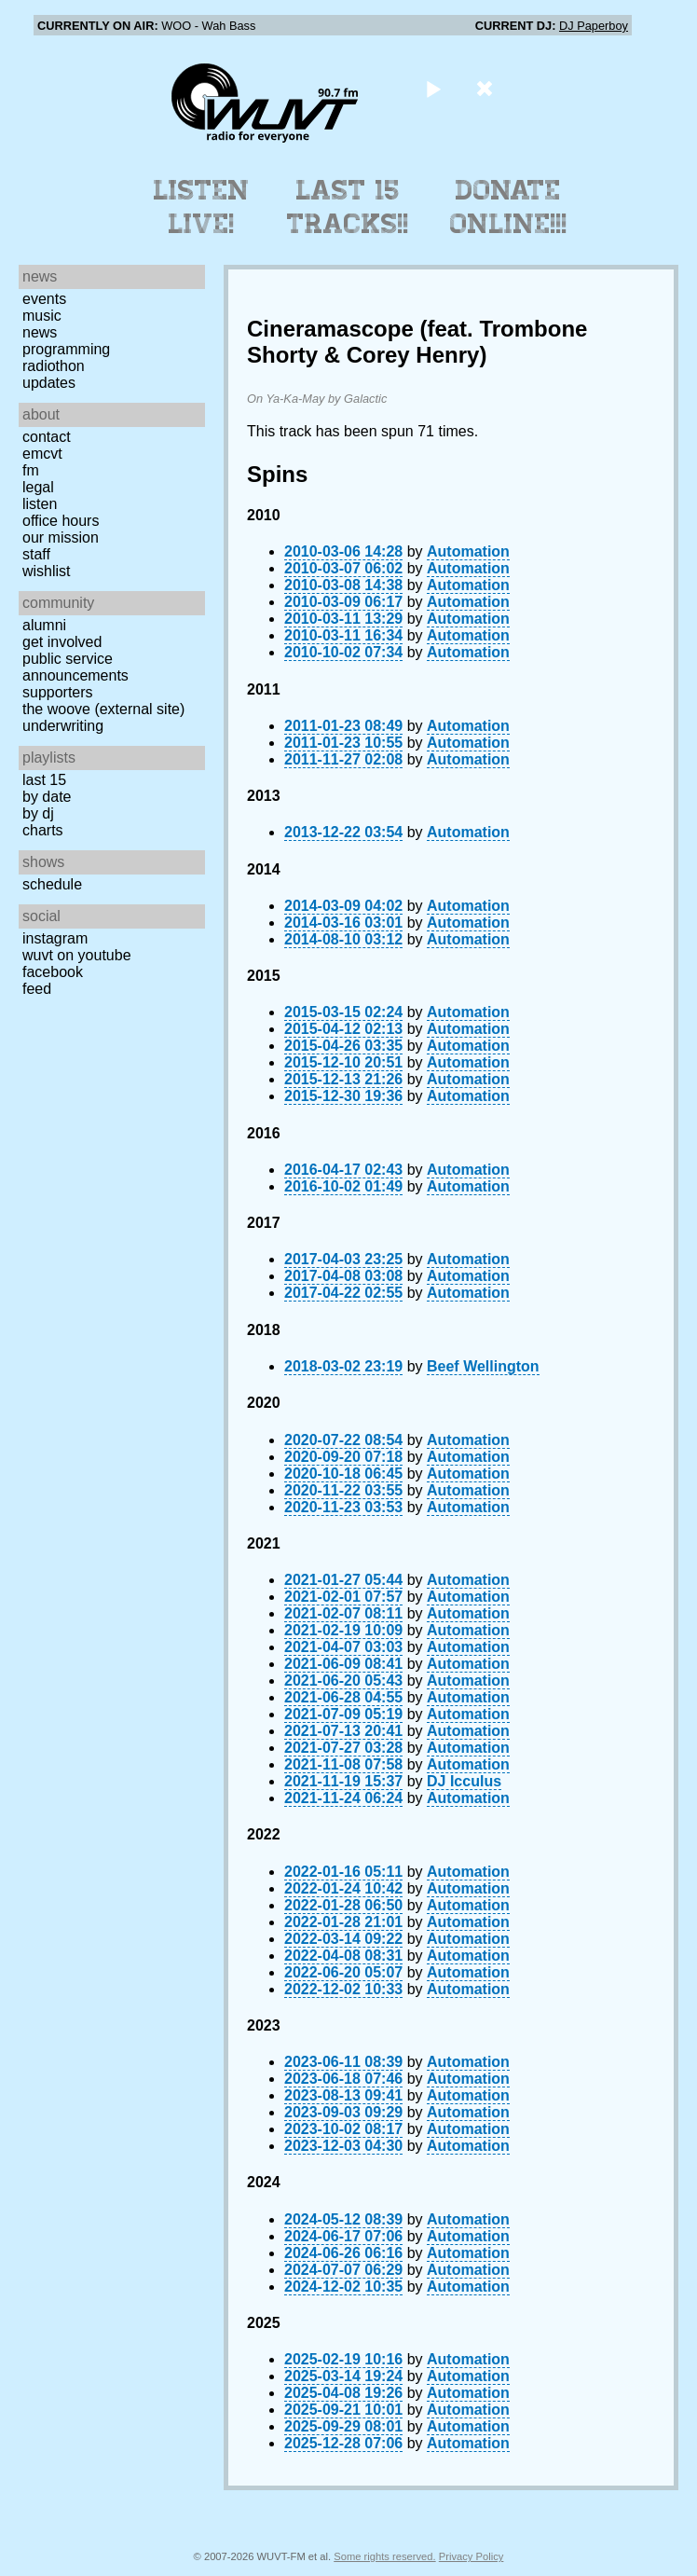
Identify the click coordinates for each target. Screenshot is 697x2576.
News (39, 332)
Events (44, 299)
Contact (46, 437)
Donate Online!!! (508, 207)
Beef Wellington (483, 1366)
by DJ (38, 813)
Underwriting (62, 726)
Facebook (52, 972)
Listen (39, 504)
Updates (48, 383)
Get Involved (62, 642)
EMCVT (42, 453)
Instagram (55, 938)
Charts (42, 830)
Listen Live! (202, 207)
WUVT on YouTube (76, 955)
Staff (36, 554)
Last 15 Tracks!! (348, 207)
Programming (66, 349)
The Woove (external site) (103, 709)
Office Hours (60, 521)
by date (46, 797)
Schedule (52, 884)
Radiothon (53, 366)
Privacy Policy (471, 2556)
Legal (38, 487)
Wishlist (46, 571)
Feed (36, 989)
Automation (468, 551)
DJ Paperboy (593, 26)
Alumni (44, 625)
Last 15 (44, 780)
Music (42, 316)
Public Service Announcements (75, 667)
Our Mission (60, 537)
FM (30, 470)
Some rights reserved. (384, 2556)
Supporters (57, 692)
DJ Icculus (464, 1781)
